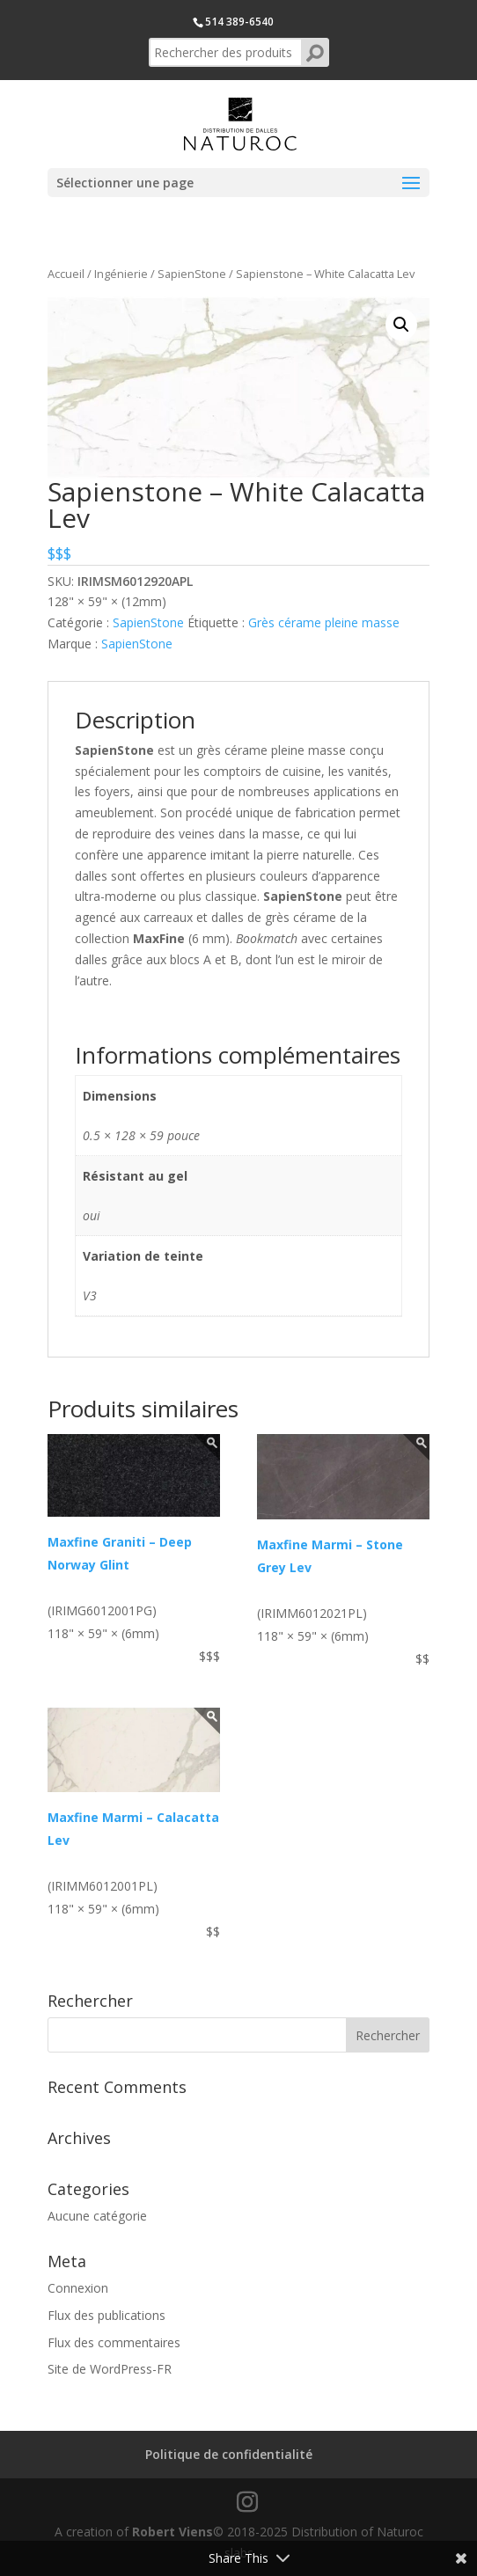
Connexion (78, 2288)
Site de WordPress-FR (110, 2368)
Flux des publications (106, 2315)
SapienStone (192, 274)
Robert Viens (172, 2531)
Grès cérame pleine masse (324, 622)
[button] (401, 324)
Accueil (66, 274)
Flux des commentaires (114, 2342)
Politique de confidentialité (228, 2454)
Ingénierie (121, 274)
